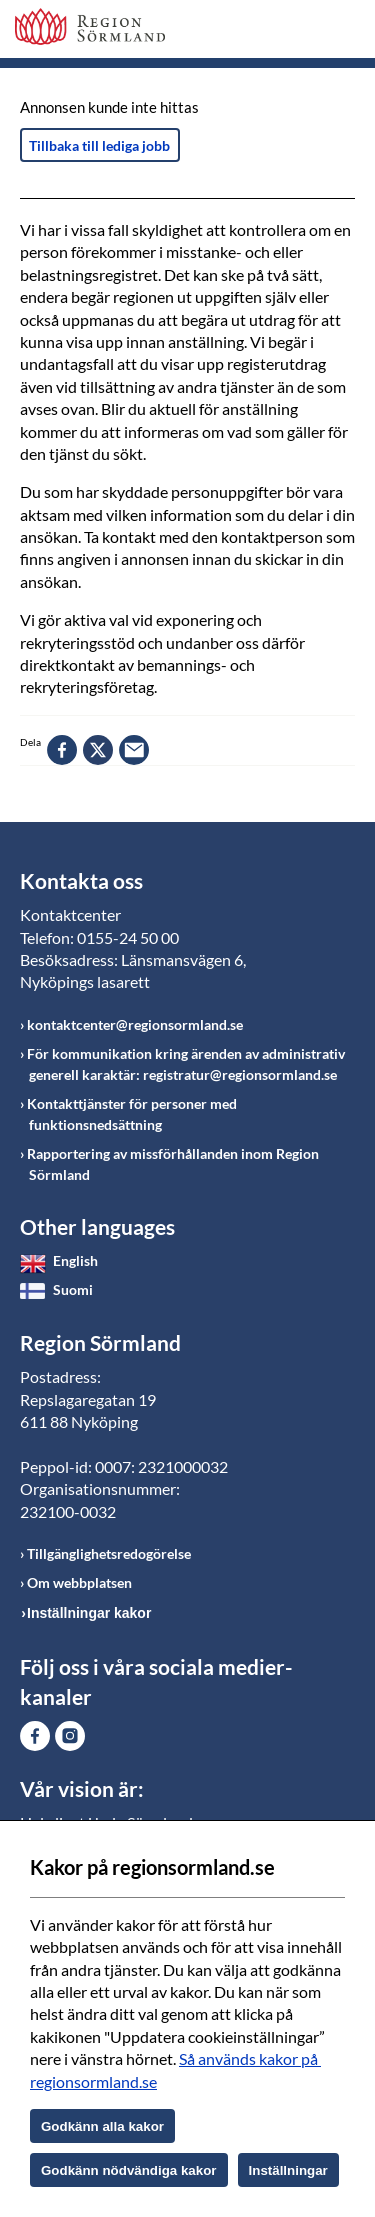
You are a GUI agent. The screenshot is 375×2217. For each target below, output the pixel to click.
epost (134, 750)
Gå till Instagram (70, 1736)
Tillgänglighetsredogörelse (109, 1553)
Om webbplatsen (79, 1582)
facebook (62, 750)
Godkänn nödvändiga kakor (129, 2170)
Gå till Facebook (35, 1736)
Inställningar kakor (89, 1613)
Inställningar (288, 2170)
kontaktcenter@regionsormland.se (135, 1024)
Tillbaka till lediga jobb (99, 145)
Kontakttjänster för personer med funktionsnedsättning (132, 1114)
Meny (340, 32)
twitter (98, 750)
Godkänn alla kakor (102, 2126)
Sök (290, 32)
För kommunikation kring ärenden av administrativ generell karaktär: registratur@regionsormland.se (186, 1064)
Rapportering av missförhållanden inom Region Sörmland (173, 1164)
